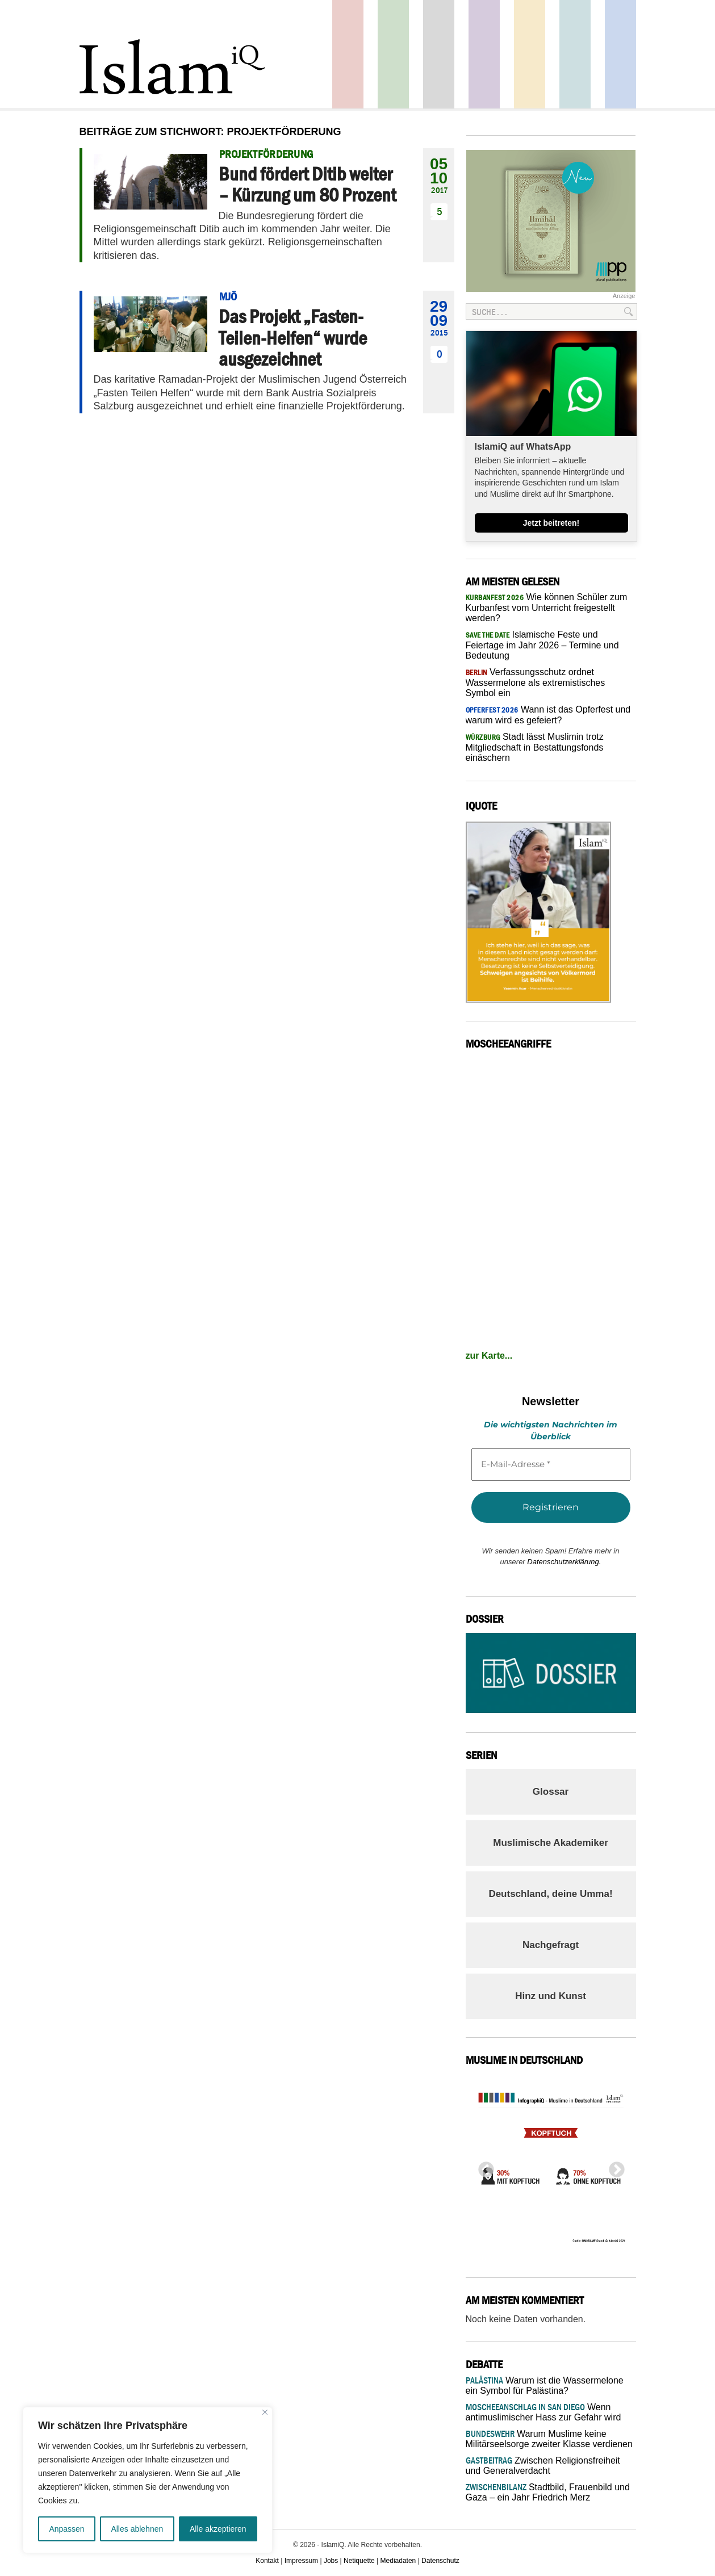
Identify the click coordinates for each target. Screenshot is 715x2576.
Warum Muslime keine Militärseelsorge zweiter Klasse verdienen (549, 2439)
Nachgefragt (550, 1945)
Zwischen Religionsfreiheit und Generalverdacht (543, 2466)
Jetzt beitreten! (551, 522)
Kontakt (267, 2561)
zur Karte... (489, 1355)
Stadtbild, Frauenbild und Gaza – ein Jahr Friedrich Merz (548, 2492)
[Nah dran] (264, 2412)
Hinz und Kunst (550, 1996)
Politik (347, 54)
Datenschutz (440, 2561)
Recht (529, 54)
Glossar (550, 1791)
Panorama (620, 54)
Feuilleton (484, 54)
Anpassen (66, 2528)
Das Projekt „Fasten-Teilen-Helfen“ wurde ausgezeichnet (293, 337)
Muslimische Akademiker (550, 1842)
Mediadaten (398, 2561)
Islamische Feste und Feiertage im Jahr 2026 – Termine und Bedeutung (542, 645)
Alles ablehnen (137, 2528)
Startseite (438, 54)
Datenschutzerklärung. (564, 1561)
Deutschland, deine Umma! (550, 1893)
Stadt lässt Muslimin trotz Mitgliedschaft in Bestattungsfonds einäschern (535, 747)
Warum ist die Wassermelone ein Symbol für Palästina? (545, 2385)
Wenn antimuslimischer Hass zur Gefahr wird (543, 2412)
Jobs (331, 2561)
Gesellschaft (393, 54)
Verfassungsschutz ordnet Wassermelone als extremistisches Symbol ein (535, 682)
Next (613, 2166)
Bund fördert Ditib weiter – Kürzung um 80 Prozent (307, 184)
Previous (482, 2166)
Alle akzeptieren (218, 2528)
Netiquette (359, 2561)
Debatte (575, 54)
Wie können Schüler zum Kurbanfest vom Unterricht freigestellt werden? (547, 607)
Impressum (301, 2561)
